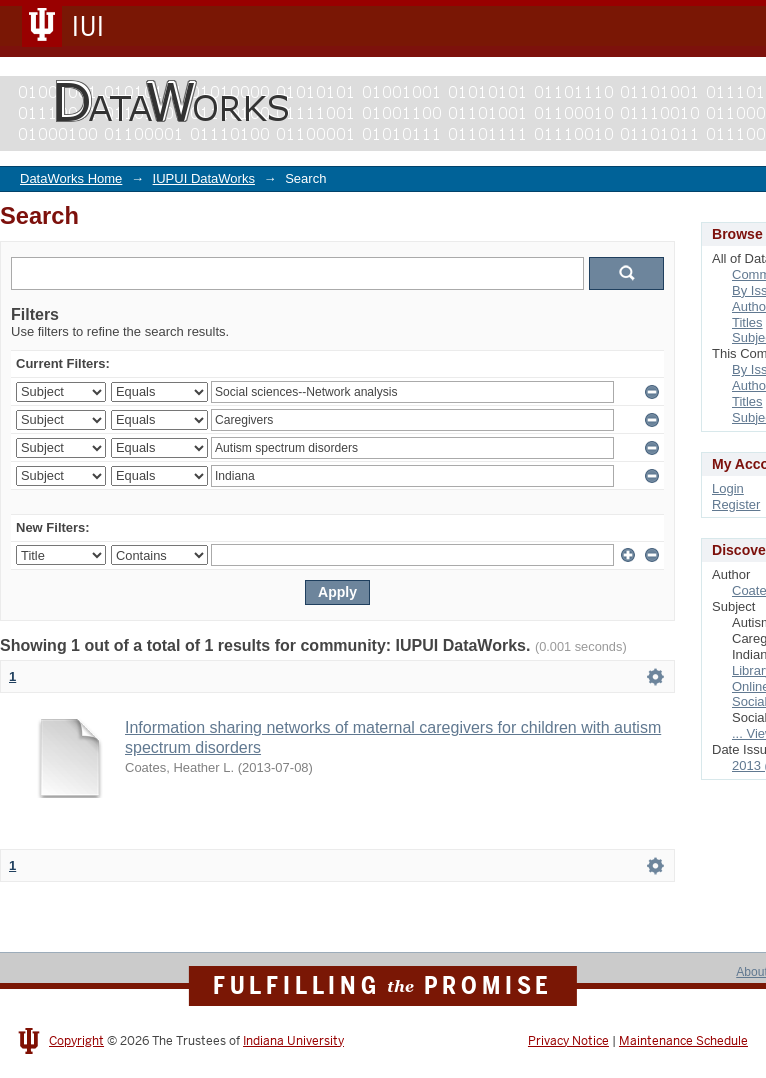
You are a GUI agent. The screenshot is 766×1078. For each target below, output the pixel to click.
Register (736, 504)
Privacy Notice (568, 1041)
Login (728, 488)
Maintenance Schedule (683, 1041)
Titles (747, 322)
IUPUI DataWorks (204, 178)
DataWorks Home (71, 178)
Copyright (76, 1041)
